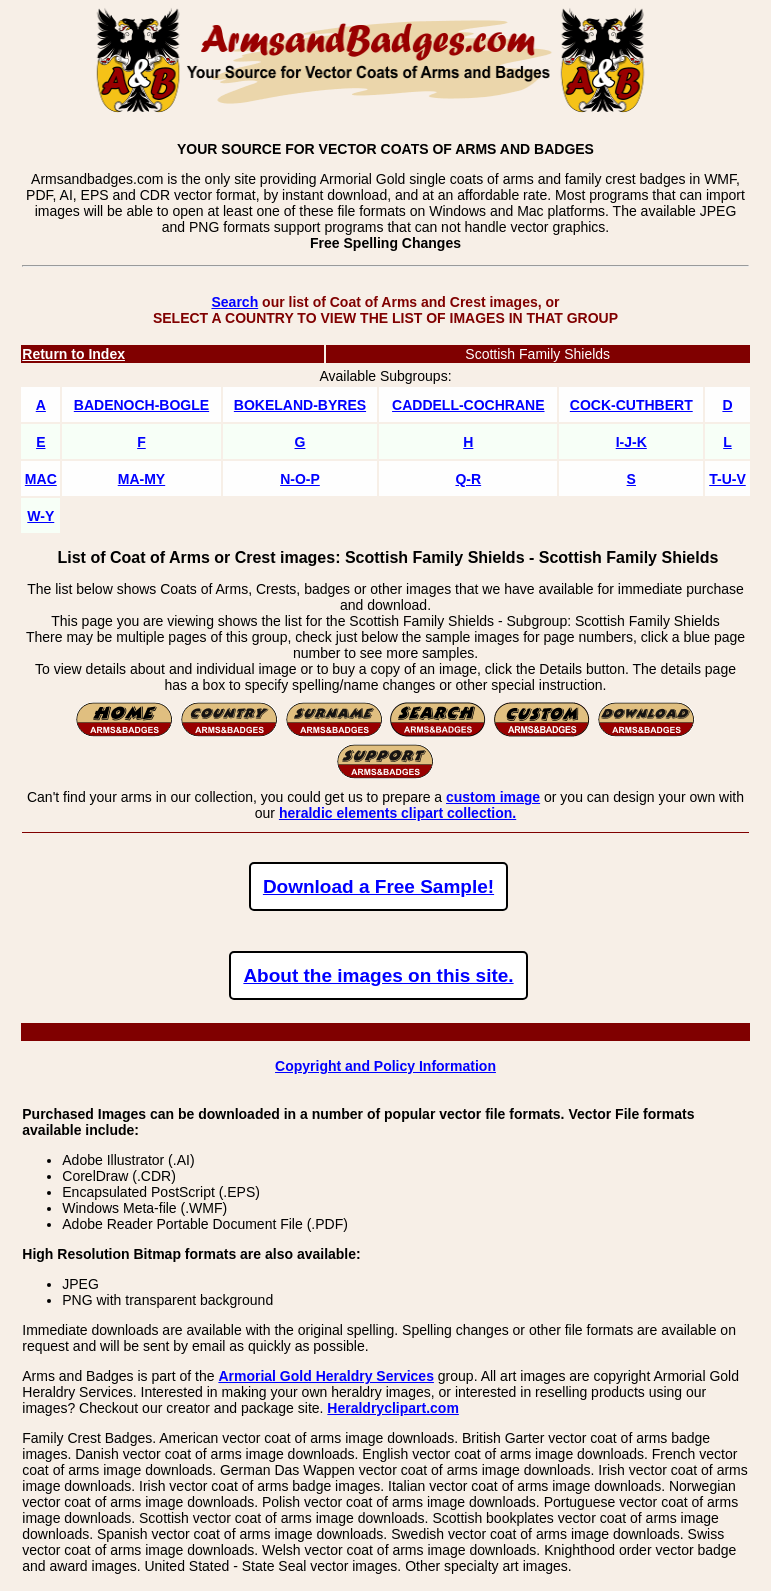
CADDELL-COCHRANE (468, 405)
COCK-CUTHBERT (631, 405)
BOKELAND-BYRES (300, 405)
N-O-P (300, 479)
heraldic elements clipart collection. (397, 813)
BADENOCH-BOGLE (141, 405)
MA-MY (141, 479)
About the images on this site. (378, 975)
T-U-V (727, 479)
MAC (41, 479)
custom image (493, 797)
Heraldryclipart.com (393, 1408)
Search (234, 302)
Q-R (468, 479)
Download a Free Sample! (378, 886)
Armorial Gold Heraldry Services (326, 1376)
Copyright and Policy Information (385, 1066)
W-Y (40, 516)
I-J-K (631, 442)
